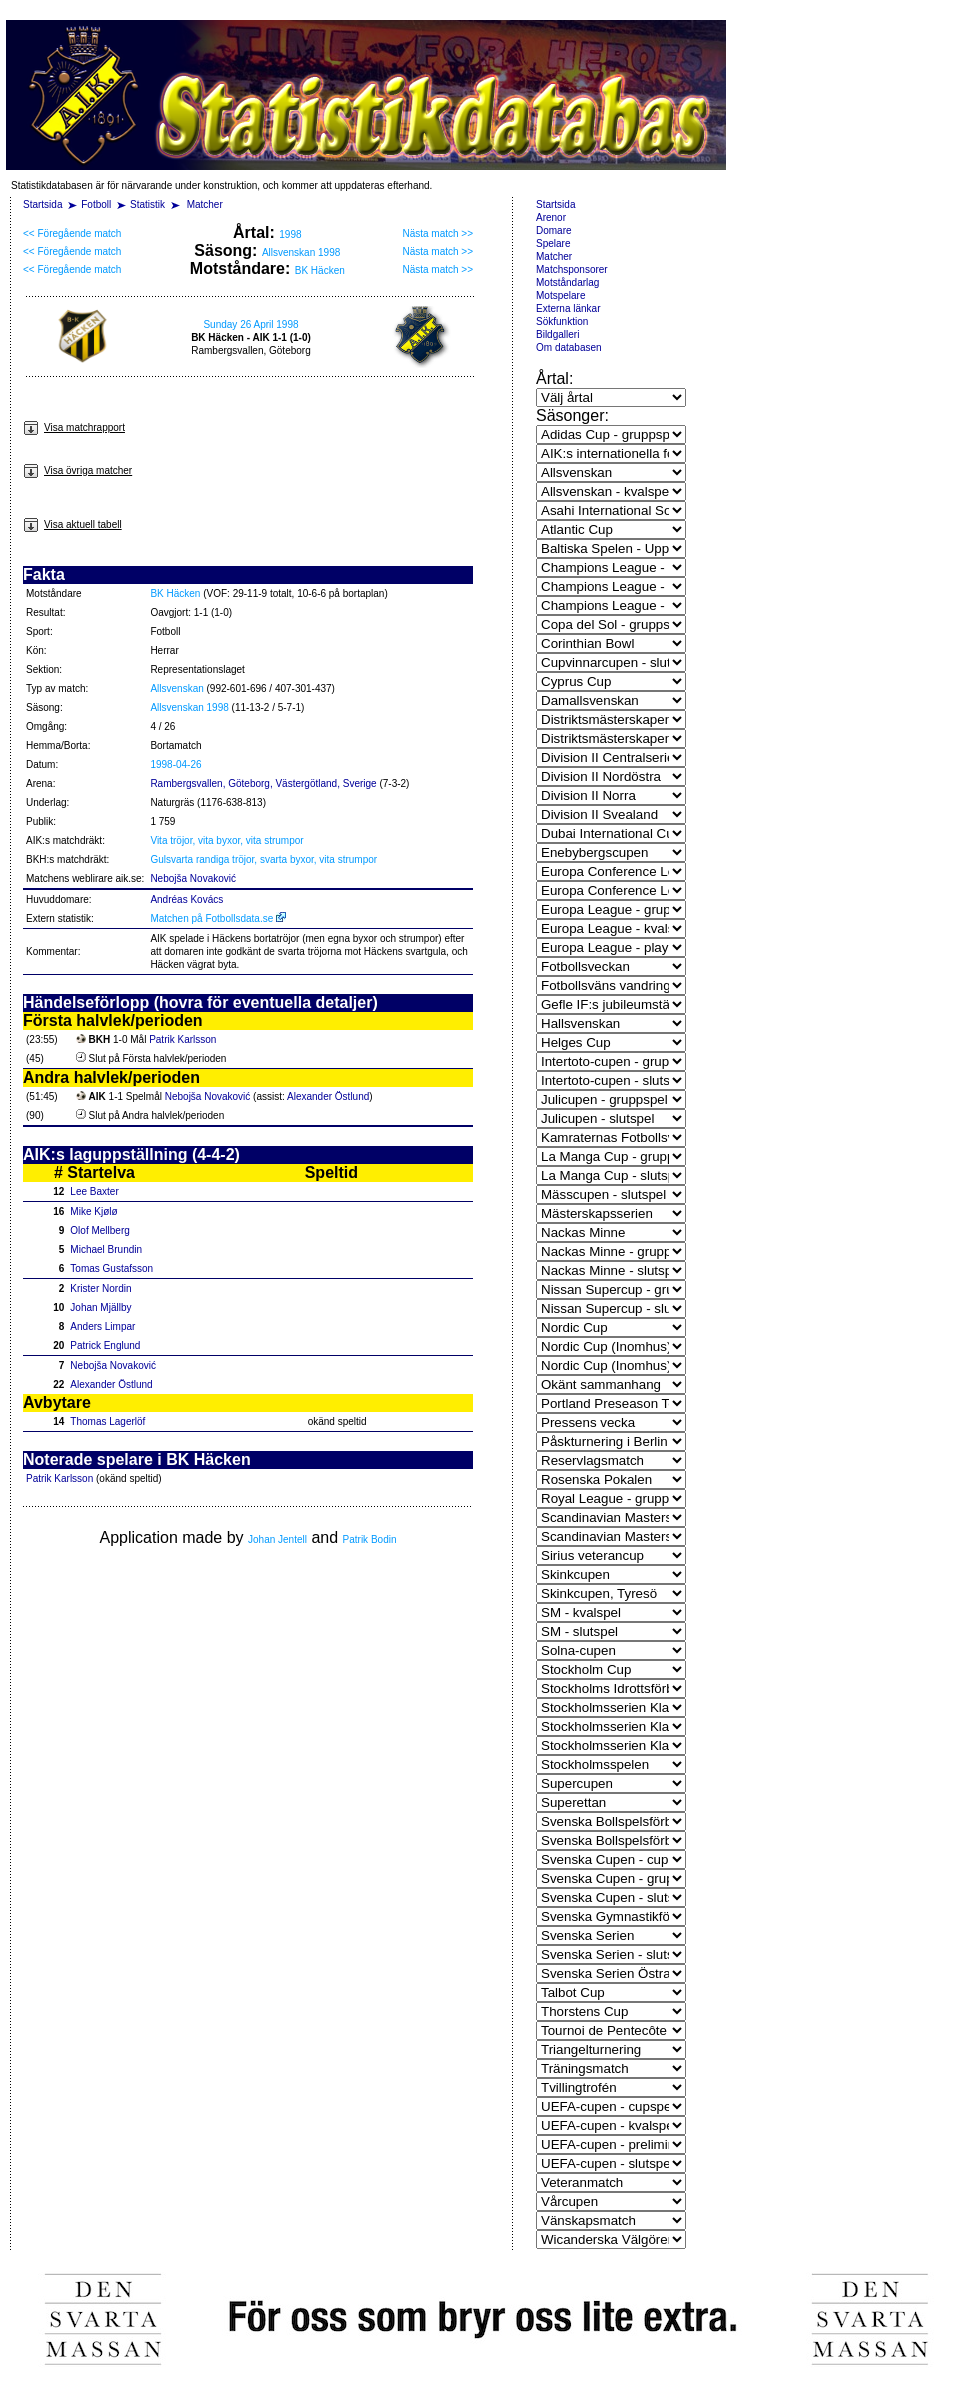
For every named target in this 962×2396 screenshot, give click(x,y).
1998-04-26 (175, 764)
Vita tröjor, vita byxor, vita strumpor (226, 840)
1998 (290, 234)
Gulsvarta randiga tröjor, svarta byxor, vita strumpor (263, 859)
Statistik (147, 204)
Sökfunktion (562, 321)
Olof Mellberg (99, 1230)
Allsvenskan (176, 688)
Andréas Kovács (186, 899)
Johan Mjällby (100, 1307)
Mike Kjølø (93, 1211)
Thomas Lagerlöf (107, 1421)
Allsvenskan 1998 (301, 252)
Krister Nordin (100, 1288)
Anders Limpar (102, 1326)
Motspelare (560, 295)
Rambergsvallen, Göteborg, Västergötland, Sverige (263, 783)
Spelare (553, 243)
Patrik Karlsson (182, 1039)
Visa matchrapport (74, 427)
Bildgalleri (557, 334)
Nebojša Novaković (193, 878)
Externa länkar (568, 308)
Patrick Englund (105, 1345)
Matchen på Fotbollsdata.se (218, 918)
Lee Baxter (94, 1191)
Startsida (42, 204)
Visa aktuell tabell (72, 524)
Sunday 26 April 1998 (250, 324)
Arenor (551, 217)
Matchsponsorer (572, 269)
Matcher (205, 204)
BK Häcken (320, 270)
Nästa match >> (437, 233)
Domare (554, 230)
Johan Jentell (277, 1539)
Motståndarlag (567, 282)
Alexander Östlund (328, 1096)
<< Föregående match (72, 233)
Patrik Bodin (370, 1539)
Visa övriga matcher (77, 470)
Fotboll (96, 204)
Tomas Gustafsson (111, 1268)
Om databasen (569, 347)
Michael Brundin (106, 1249)
